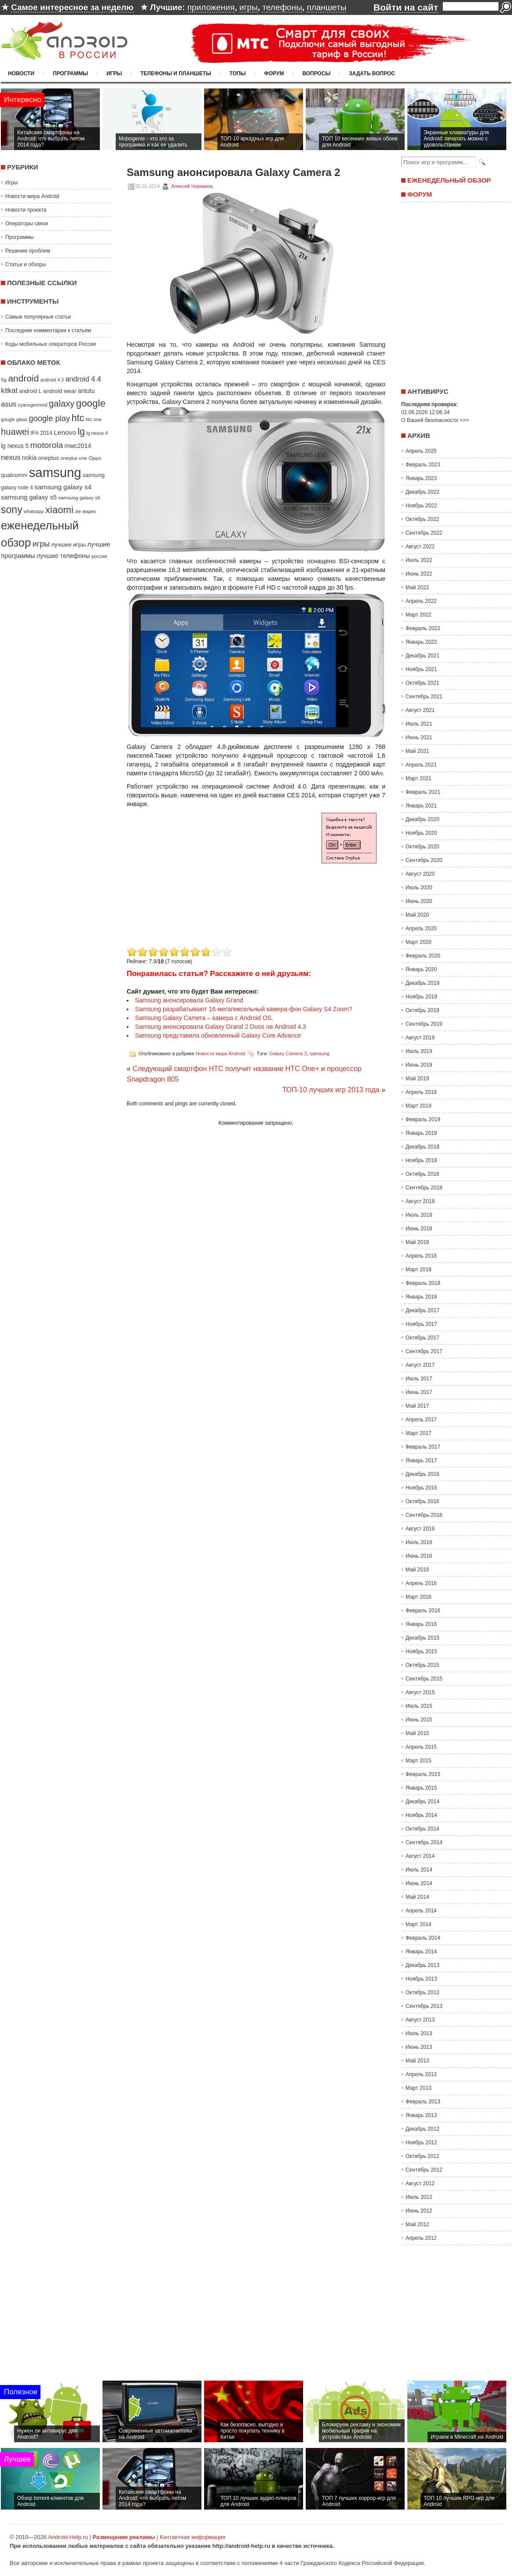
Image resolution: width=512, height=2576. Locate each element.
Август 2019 (420, 1038)
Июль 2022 (419, 560)
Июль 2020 (419, 887)
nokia (29, 457)
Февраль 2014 (423, 1938)
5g (4, 379)
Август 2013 (420, 2020)
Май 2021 (417, 751)
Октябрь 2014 (422, 1829)
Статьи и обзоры (25, 264)
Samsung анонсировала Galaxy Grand (189, 1000)
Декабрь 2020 (422, 819)
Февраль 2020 (423, 956)
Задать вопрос (372, 73)
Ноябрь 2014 (421, 1815)
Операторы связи (26, 223)
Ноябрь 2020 (421, 833)
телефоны (282, 7)
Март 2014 (419, 1924)
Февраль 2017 (423, 1447)
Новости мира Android (32, 196)
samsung (55, 472)
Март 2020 (419, 942)
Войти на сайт (405, 7)
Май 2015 (417, 1733)
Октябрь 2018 (422, 1174)
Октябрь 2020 (422, 847)
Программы (70, 73)
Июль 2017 (419, 1379)
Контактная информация (192, 2537)
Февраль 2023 (423, 465)
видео (89, 511)
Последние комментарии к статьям (48, 330)
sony (11, 509)
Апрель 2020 (421, 928)
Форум (274, 73)
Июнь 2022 (419, 574)
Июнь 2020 (419, 901)
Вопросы (316, 73)
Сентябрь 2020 (424, 860)
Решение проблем (27, 251)
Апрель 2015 (421, 1747)
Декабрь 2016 (422, 1474)
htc (78, 417)
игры (248, 7)
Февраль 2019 (423, 1119)
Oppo (94, 458)
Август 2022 (420, 546)
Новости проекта (26, 210)
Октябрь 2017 (422, 1338)
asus (8, 404)
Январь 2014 (421, 1952)
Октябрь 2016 (422, 1501)
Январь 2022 (421, 642)
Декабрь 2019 (422, 983)
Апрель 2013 (421, 2074)
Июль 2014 (419, 1870)
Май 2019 (417, 1078)
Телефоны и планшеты (175, 73)
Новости (21, 73)
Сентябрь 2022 (424, 533)
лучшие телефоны (63, 555)
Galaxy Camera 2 (288, 1053)
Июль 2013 (419, 2033)
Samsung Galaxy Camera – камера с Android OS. (204, 1017)
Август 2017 (420, 1365)
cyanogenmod (33, 404)
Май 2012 (417, 2224)
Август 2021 (420, 710)
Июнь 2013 (419, 2047)
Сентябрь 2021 (424, 697)
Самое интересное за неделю (72, 7)
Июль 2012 (419, 2197)
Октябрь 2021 (422, 683)
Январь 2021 (421, 806)
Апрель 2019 (421, 1092)
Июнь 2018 (419, 1229)
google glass (14, 419)
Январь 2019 (421, 1133)
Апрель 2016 (421, 1583)
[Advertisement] (200, 883)
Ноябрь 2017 (421, 1324)
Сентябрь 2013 (424, 2006)
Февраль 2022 (423, 628)
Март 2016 (419, 1597)
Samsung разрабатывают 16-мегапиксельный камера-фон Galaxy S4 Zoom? (243, 1009)
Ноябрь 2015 (421, 1651)
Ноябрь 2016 (421, 1488)
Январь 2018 (421, 1297)
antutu (86, 390)
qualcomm (14, 475)
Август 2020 (420, 874)
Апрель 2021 (421, 765)
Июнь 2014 (419, 1883)
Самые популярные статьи (38, 317)
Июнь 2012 (419, 2211)
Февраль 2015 (423, 1774)
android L (30, 391)
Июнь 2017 (419, 1392)
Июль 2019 (419, 1051)
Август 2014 (420, 1856)
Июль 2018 (419, 1215)
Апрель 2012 (421, 2238)
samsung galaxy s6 (79, 497)
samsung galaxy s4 (62, 487)
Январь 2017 (421, 1460)
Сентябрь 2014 (424, 1842)
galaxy (61, 403)
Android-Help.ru (68, 2537)
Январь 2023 (421, 478)
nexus (11, 457)
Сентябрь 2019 (424, 1024)
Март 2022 (419, 615)
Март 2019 (419, 1106)
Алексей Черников (191, 186)
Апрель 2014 (421, 1911)
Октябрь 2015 (422, 1665)
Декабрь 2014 (422, 1801)
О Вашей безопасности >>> (435, 420)
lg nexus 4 (97, 433)
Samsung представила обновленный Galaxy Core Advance (218, 1035)
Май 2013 (417, 2061)
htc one (94, 419)
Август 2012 (420, 2183)
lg (81, 431)
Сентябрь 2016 (424, 1515)
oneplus (48, 458)
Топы (238, 73)
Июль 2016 (419, 1542)
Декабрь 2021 (422, 656)
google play (49, 418)
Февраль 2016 (423, 1610)
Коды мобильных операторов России (50, 344)
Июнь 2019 (419, 1065)
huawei (15, 432)
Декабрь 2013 (422, 1965)
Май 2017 (417, 1406)
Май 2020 (417, 915)
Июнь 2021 (419, 737)
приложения (211, 7)
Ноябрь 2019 (421, 997)
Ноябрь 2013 (421, 1979)
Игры (114, 73)
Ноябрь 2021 (421, 669)
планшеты (326, 7)
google (91, 403)
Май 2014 (417, 1897)
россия (99, 556)
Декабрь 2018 (422, 1147)
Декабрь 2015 (422, 1638)
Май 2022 (417, 587)
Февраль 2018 (423, 1283)
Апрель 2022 (421, 601)
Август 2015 (420, 1692)
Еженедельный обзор (449, 180)
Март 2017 (419, 1433)
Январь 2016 (421, 1624)
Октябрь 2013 (422, 1992)
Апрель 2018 (421, 1256)
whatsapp (34, 511)
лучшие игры (68, 544)
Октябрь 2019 (422, 1010)
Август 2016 (420, 1529)
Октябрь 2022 (422, 519)
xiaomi (59, 509)
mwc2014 (78, 445)
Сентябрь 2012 (424, 2170)
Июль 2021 (419, 724)
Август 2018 (420, 1201)
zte (78, 511)
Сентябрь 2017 (424, 1351)
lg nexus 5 (15, 445)
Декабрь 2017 (422, 1310)
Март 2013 (419, 2088)
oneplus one (73, 458)
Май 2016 (417, 1570)
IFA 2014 (41, 433)
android (23, 378)
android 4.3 (52, 379)
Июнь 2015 (419, 1720)
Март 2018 (419, 1269)
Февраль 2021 (423, 792)
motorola (46, 445)
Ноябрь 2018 (421, 1160)
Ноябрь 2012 (421, 2142)
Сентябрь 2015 (424, 1679)
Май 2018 (417, 1242)
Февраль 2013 (423, 2102)
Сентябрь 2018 (424, 1188)
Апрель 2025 (421, 451)
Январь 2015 (421, 1788)
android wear (60, 391)
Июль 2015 (419, 1706)
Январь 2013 (421, 2115)
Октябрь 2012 (422, 2156)
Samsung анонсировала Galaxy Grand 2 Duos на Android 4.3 (220, 1026)
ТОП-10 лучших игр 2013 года (331, 1090)
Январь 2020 (421, 969)
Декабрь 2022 (422, 492)
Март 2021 (419, 778)
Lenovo (65, 432)
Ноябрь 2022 (421, 506)
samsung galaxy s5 (29, 497)
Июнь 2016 (419, 1556)
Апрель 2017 (421, 1419)
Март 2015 (419, 1761)
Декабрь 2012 (422, 2129)
